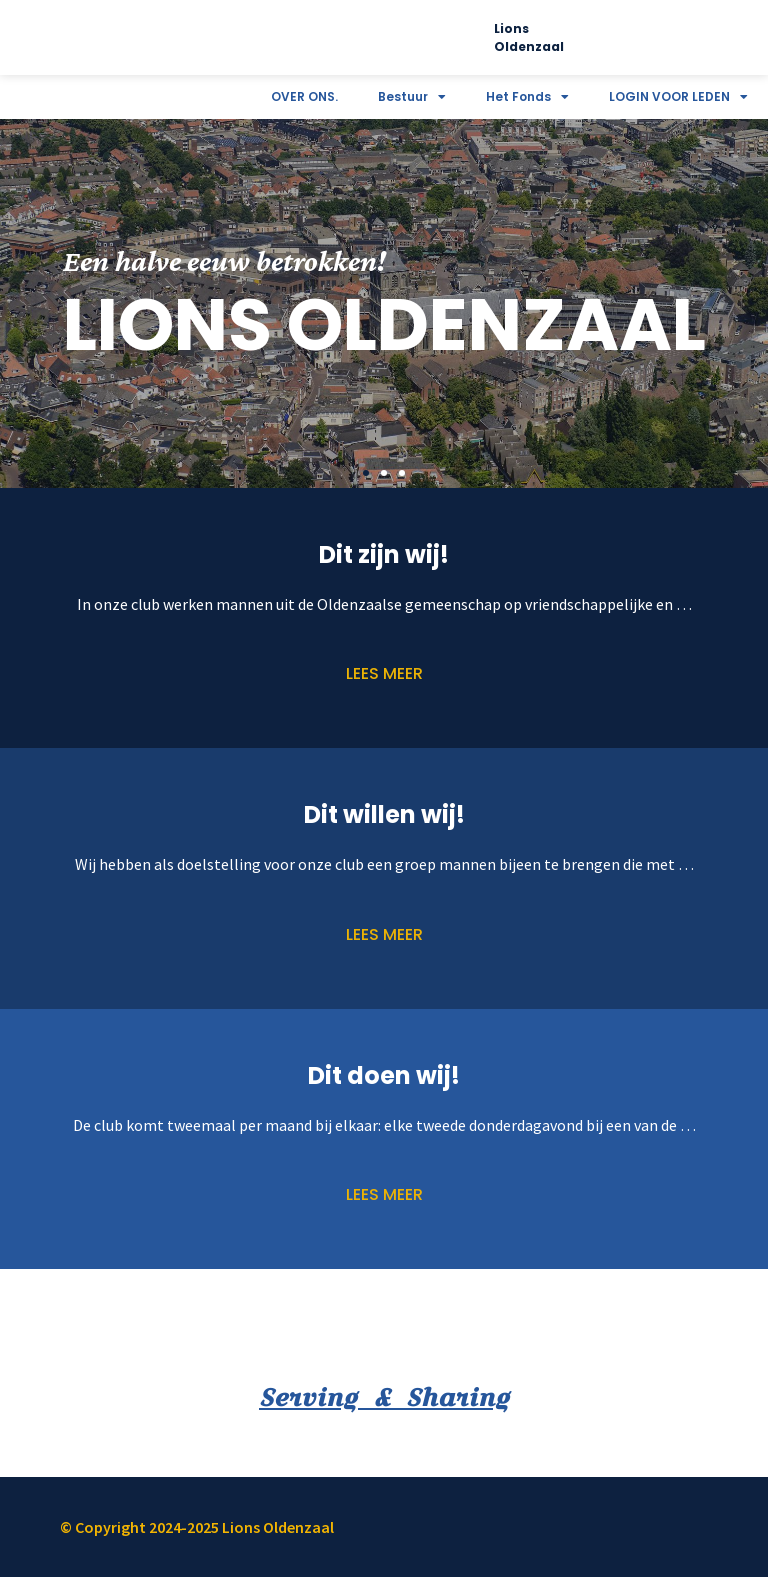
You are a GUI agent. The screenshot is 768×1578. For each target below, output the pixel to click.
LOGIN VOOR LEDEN (678, 97)
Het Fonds (527, 97)
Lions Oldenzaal (529, 37)
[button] (366, 473)
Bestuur (412, 97)
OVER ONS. (304, 96)
